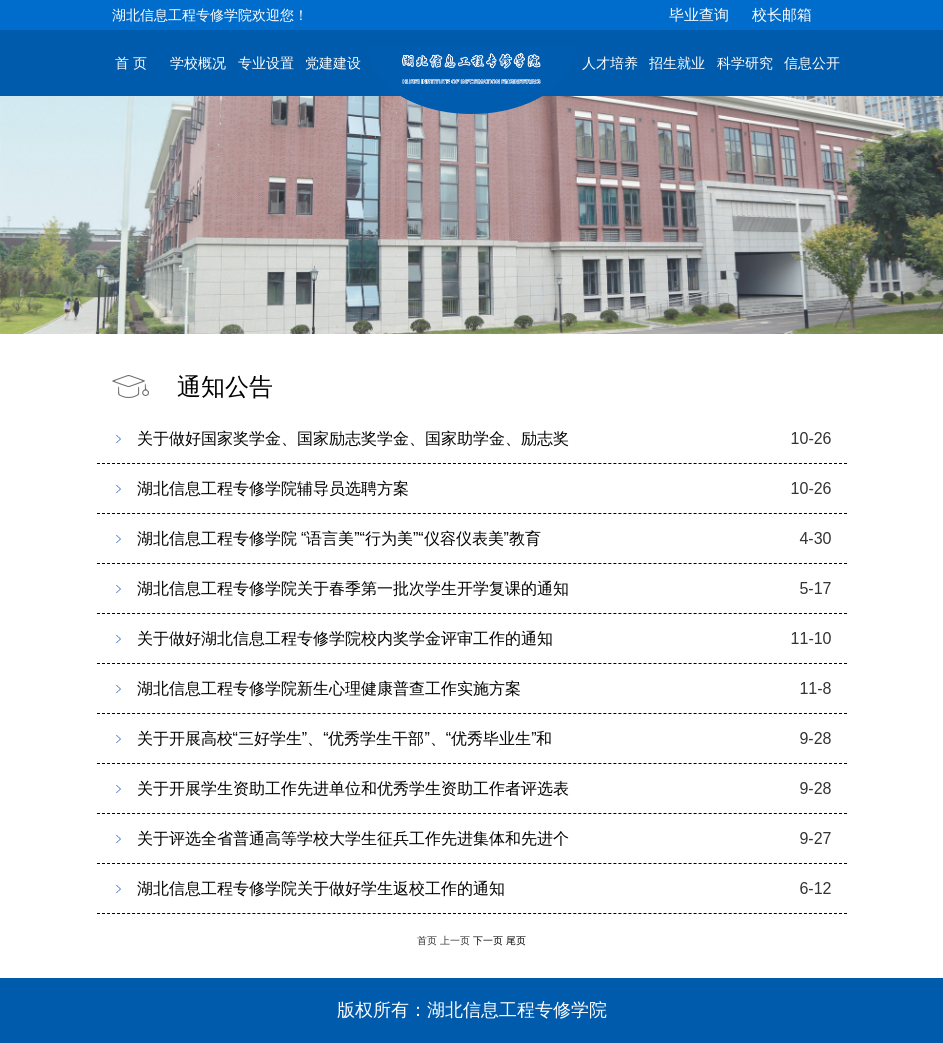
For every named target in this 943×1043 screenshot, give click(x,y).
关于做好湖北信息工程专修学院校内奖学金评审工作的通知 (345, 638)
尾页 (516, 940)
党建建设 (333, 63)
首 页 (131, 63)
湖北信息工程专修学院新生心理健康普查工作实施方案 (329, 688)
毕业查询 (699, 14)
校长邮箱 (782, 14)
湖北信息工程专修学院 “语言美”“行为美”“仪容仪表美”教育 (339, 538)
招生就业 (677, 63)
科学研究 (745, 63)
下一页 (488, 940)
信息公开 (812, 63)
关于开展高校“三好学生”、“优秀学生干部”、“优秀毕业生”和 (345, 738)
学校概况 (198, 63)
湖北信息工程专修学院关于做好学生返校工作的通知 (321, 888)
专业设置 (266, 63)
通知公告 (225, 386)
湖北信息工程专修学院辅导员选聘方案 (273, 488)
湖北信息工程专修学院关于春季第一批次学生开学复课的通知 (353, 588)
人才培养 (610, 63)
